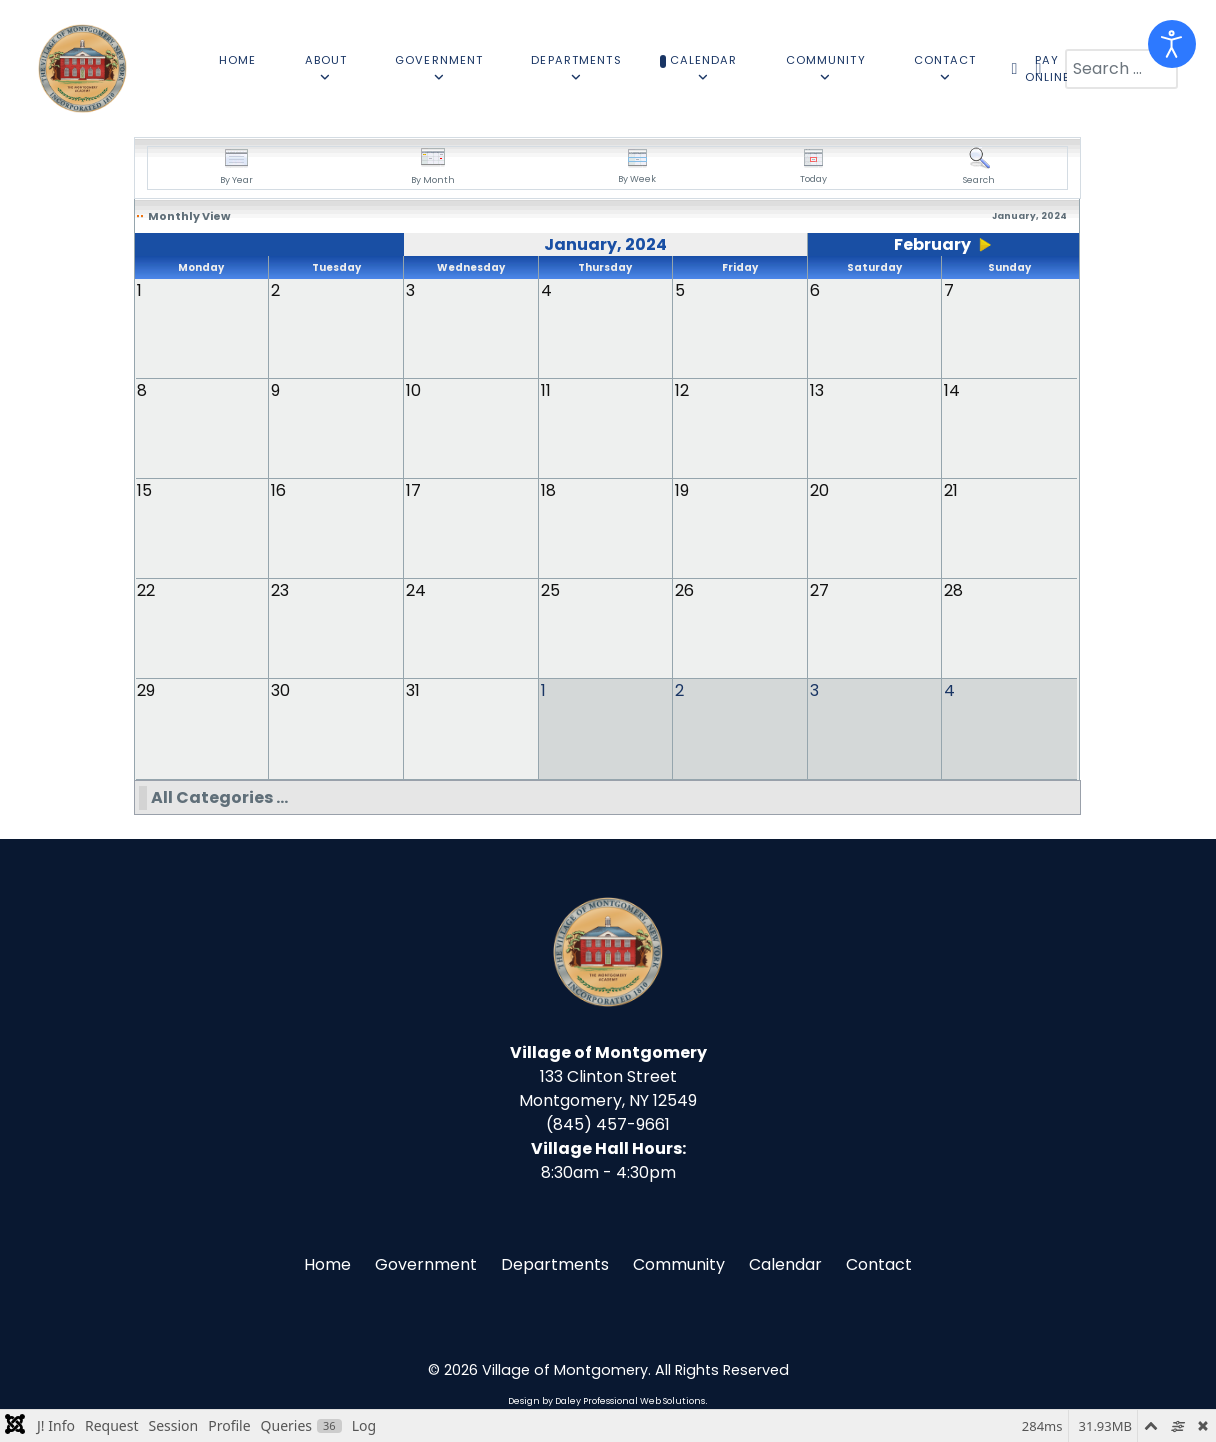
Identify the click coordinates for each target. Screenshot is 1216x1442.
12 (682, 390)
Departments (555, 1263)
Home (327, 1263)
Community (679, 1263)
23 (280, 590)
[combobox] (1121, 69)
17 (413, 490)
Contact (879, 1263)
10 (413, 390)
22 (146, 590)
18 (548, 490)
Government (426, 1263)
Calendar (785, 1263)
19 (682, 490)
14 (952, 390)
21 (951, 490)
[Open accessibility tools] (1172, 44)
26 (684, 590)
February (932, 244)
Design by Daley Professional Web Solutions (606, 1400)
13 (817, 390)
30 (280, 690)
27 (819, 590)
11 (546, 390)
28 (953, 590)
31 (413, 690)
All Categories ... (219, 796)
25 (550, 590)
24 (416, 590)
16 (278, 490)
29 (146, 690)
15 (144, 490)
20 (819, 490)
